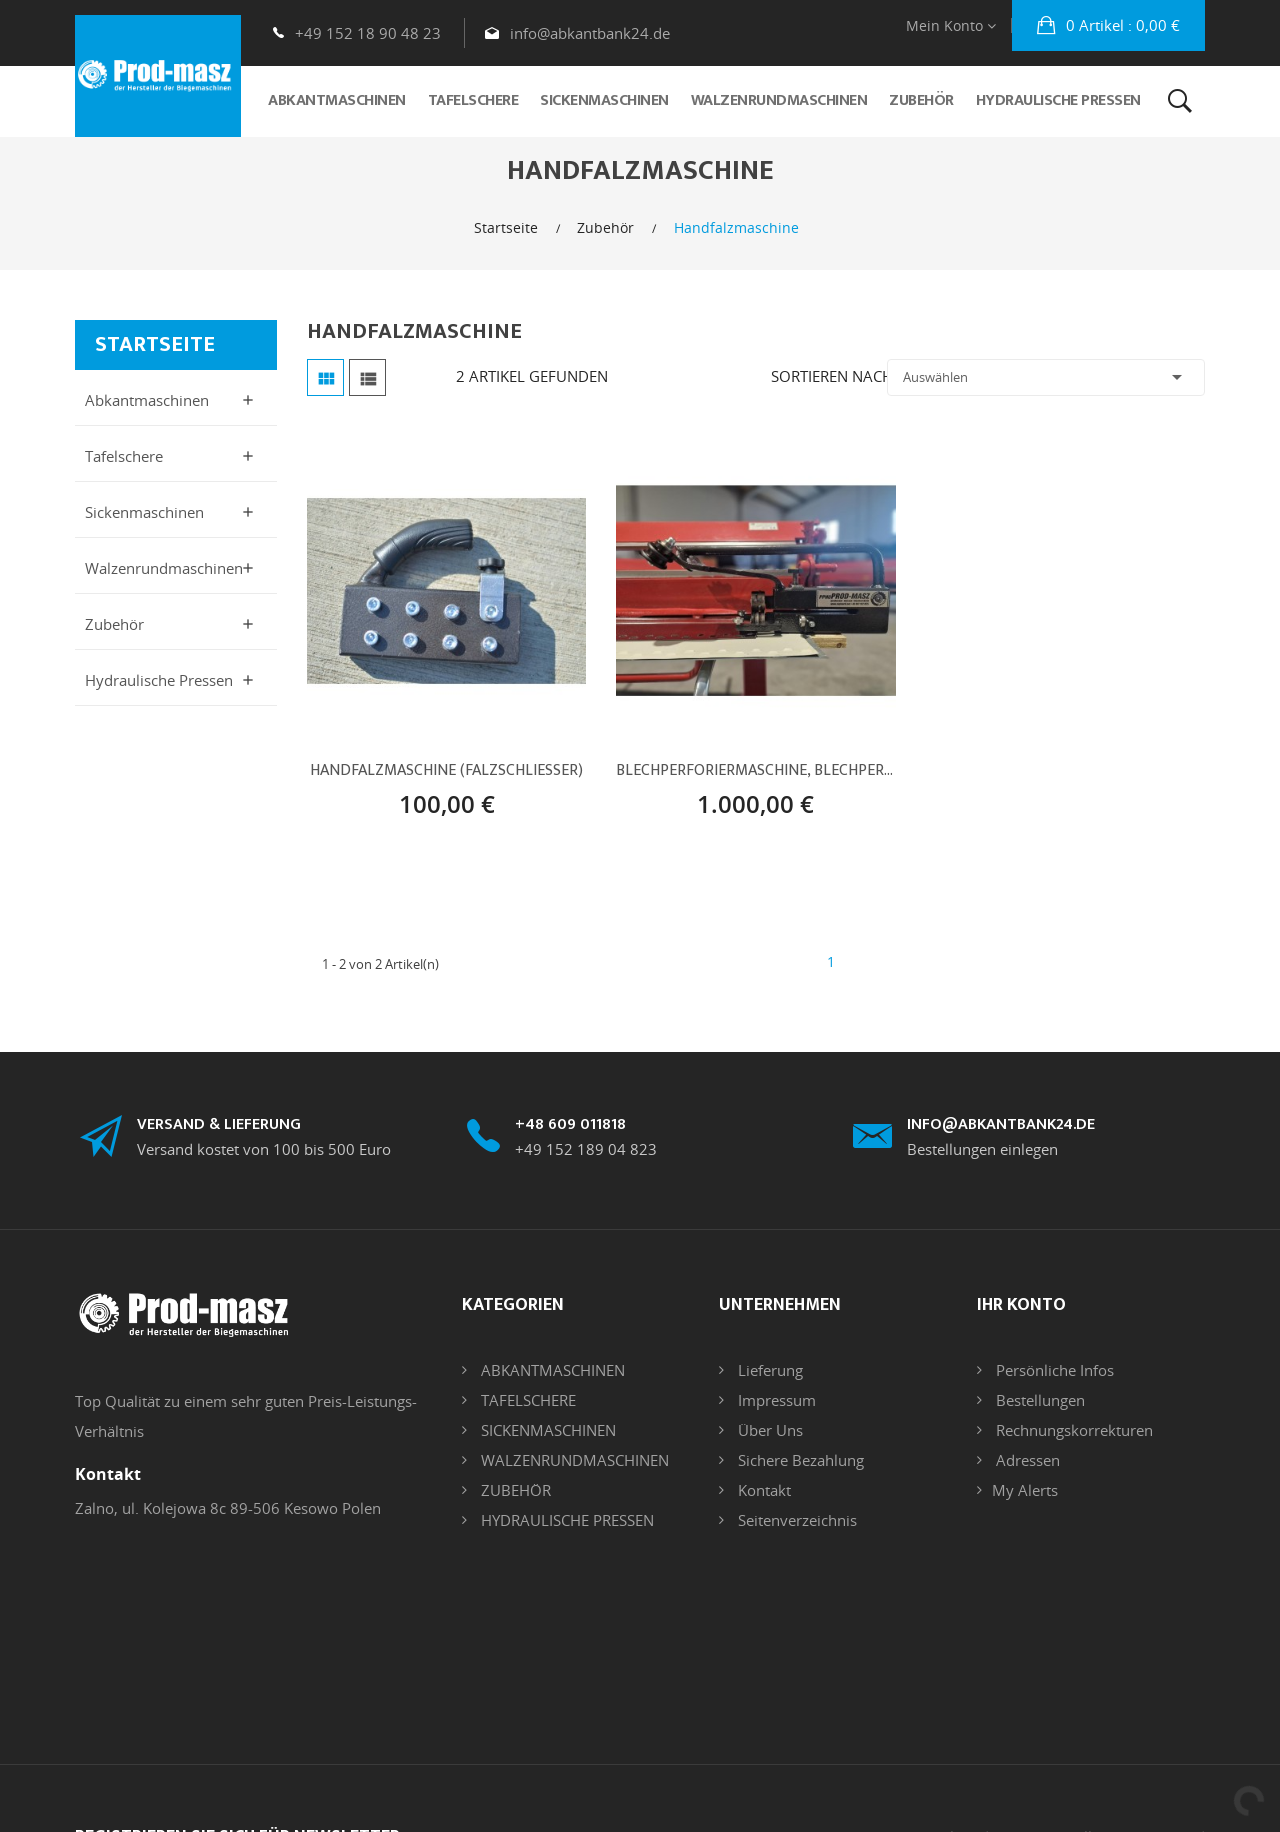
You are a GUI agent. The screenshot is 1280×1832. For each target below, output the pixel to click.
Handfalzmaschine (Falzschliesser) (446, 771)
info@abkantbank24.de (590, 33)
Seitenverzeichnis (795, 1520)
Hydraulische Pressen (159, 680)
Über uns (768, 1430)
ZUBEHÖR (514, 1490)
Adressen (1026, 1460)
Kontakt (762, 1490)
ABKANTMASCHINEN (551, 1370)
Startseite (155, 344)
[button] (1108, 25)
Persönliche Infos (1053, 1370)
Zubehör (114, 624)
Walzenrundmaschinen (164, 568)
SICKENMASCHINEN (546, 1430)
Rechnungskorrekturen (1072, 1430)
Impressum (775, 1400)
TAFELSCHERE (526, 1400)
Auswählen (1046, 377)
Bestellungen (1038, 1400)
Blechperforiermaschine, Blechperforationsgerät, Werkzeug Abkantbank (755, 771)
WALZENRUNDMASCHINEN (573, 1460)
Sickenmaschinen (144, 512)
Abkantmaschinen (147, 400)
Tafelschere (124, 456)
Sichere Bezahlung (799, 1460)
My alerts (1025, 1490)
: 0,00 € (1121, 25)
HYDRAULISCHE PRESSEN (565, 1520)
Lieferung (768, 1370)
